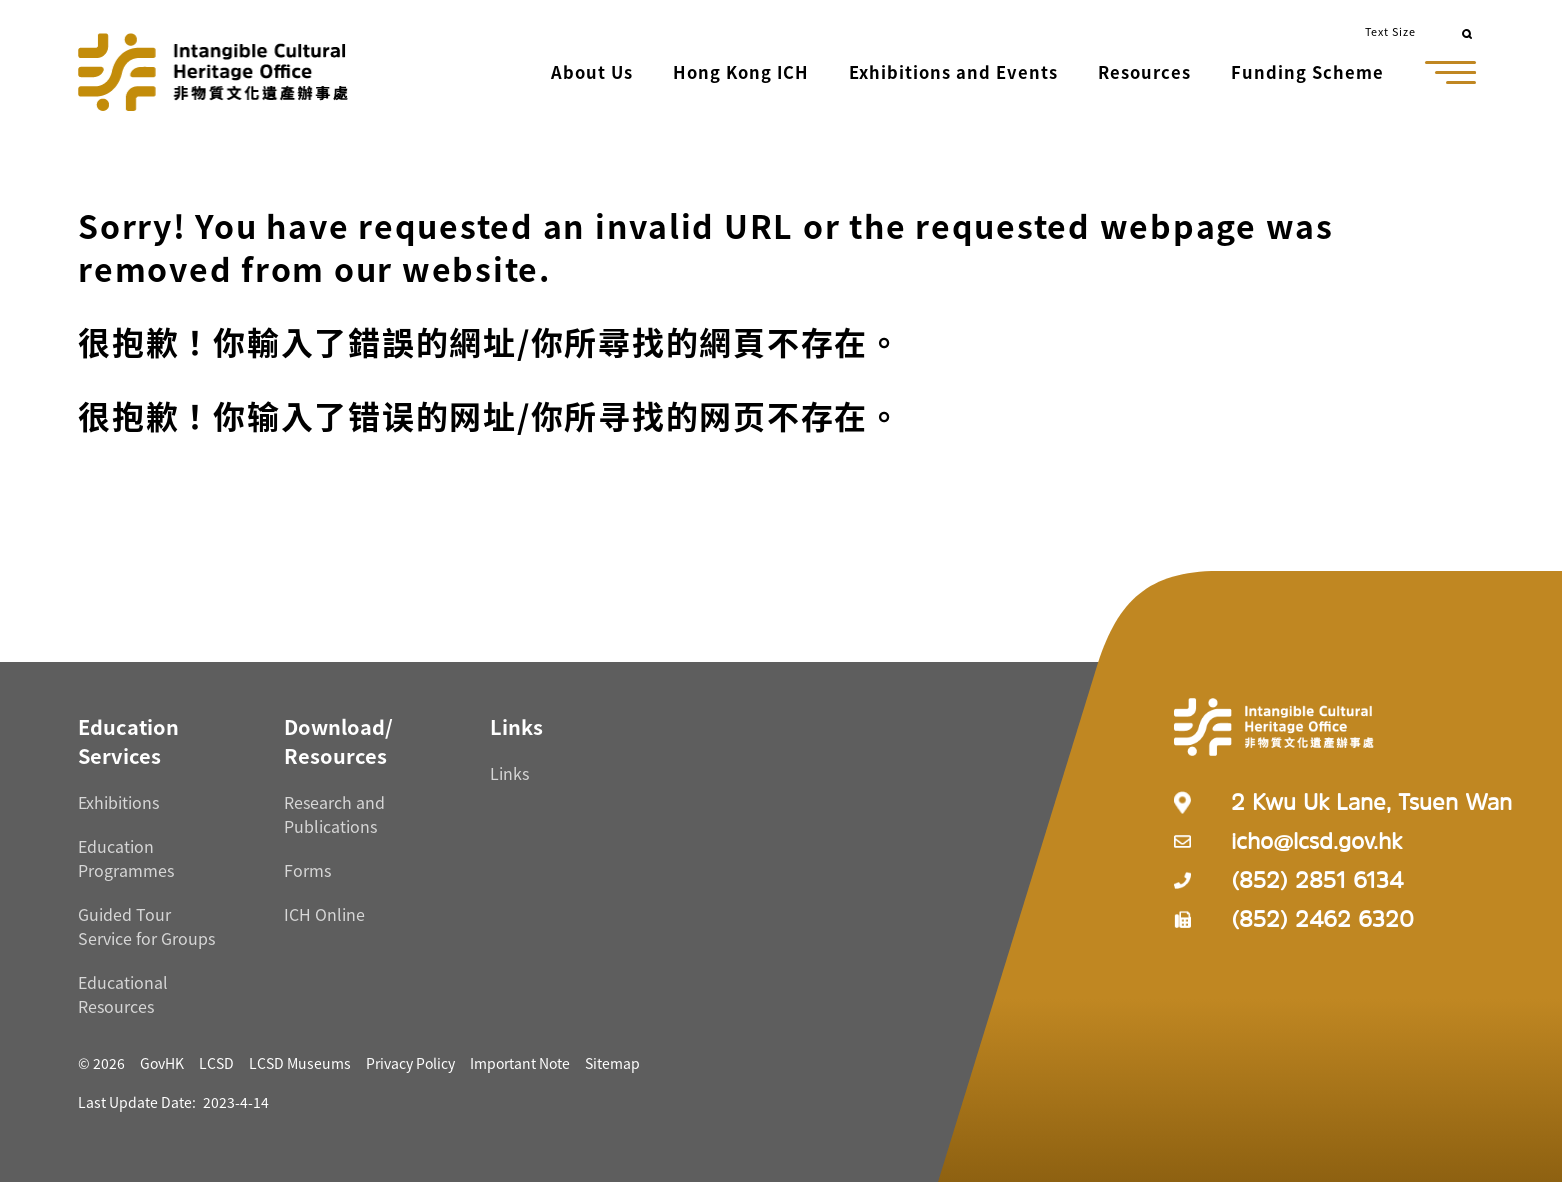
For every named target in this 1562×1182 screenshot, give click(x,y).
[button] (594, 74)
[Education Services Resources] (128, 741)
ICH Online (324, 914)
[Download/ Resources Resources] (338, 741)
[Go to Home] (213, 72)
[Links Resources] (516, 726)
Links (509, 773)
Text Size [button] (1390, 31)
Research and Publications (334, 814)
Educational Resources (123, 994)
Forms (307, 870)
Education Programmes (126, 858)
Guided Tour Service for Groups (146, 926)
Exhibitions (118, 802)
